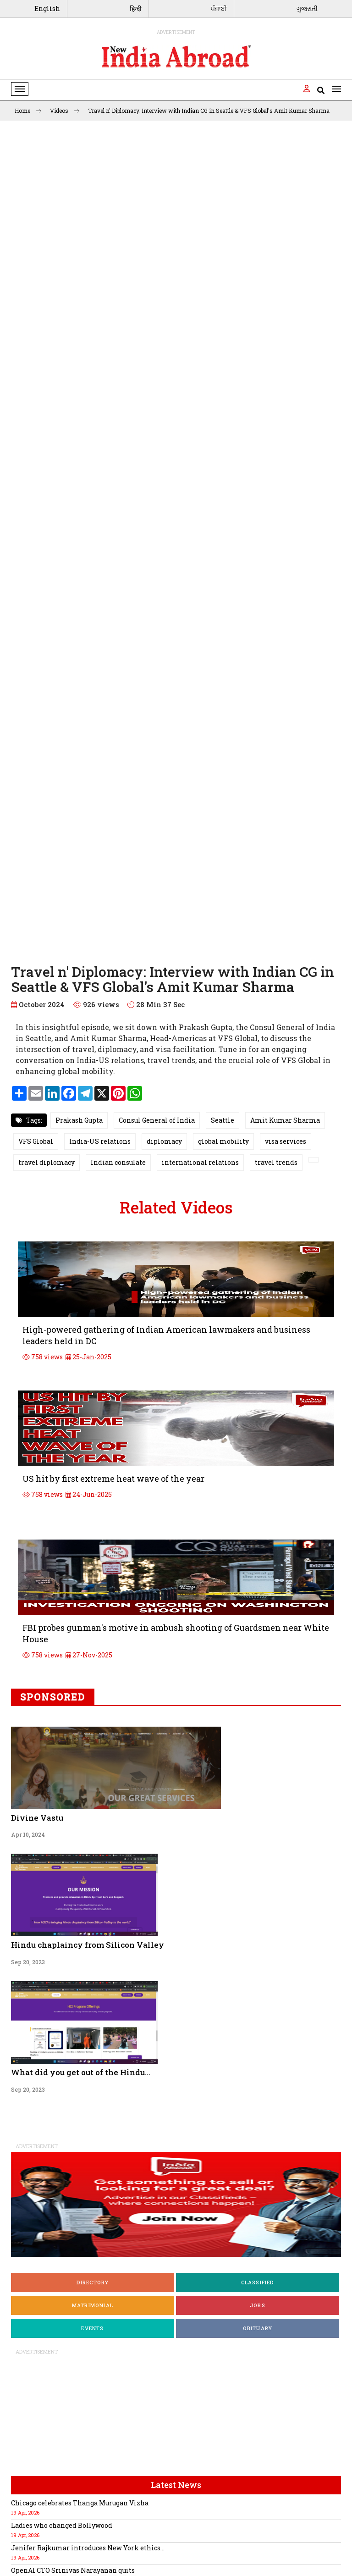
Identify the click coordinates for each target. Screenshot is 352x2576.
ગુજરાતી (307, 8)
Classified (258, 2282)
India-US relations (100, 1141)
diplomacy (164, 1141)
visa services (285, 1141)
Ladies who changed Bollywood (61, 2525)
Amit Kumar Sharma (285, 1120)
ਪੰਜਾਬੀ (219, 8)
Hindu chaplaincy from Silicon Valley (87, 1944)
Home (28, 110)
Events (92, 2328)
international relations (200, 1162)
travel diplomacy (46, 1162)
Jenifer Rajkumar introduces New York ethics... (88, 2548)
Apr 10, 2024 (28, 1834)
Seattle (222, 1120)
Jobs (257, 2305)
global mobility (223, 1141)
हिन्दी (136, 8)
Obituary (258, 2328)
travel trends (276, 1162)
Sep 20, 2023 (28, 1962)
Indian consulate (118, 1162)
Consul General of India (157, 1120)
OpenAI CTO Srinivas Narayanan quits (73, 2570)
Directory (93, 2282)
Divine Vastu (37, 1817)
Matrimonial (92, 2305)
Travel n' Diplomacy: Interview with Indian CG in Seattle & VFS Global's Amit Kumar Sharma (209, 110)
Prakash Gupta (79, 1120)
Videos (64, 110)
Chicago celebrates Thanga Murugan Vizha (79, 2503)
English (47, 8)
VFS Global (35, 1141)
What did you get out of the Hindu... (80, 2072)
